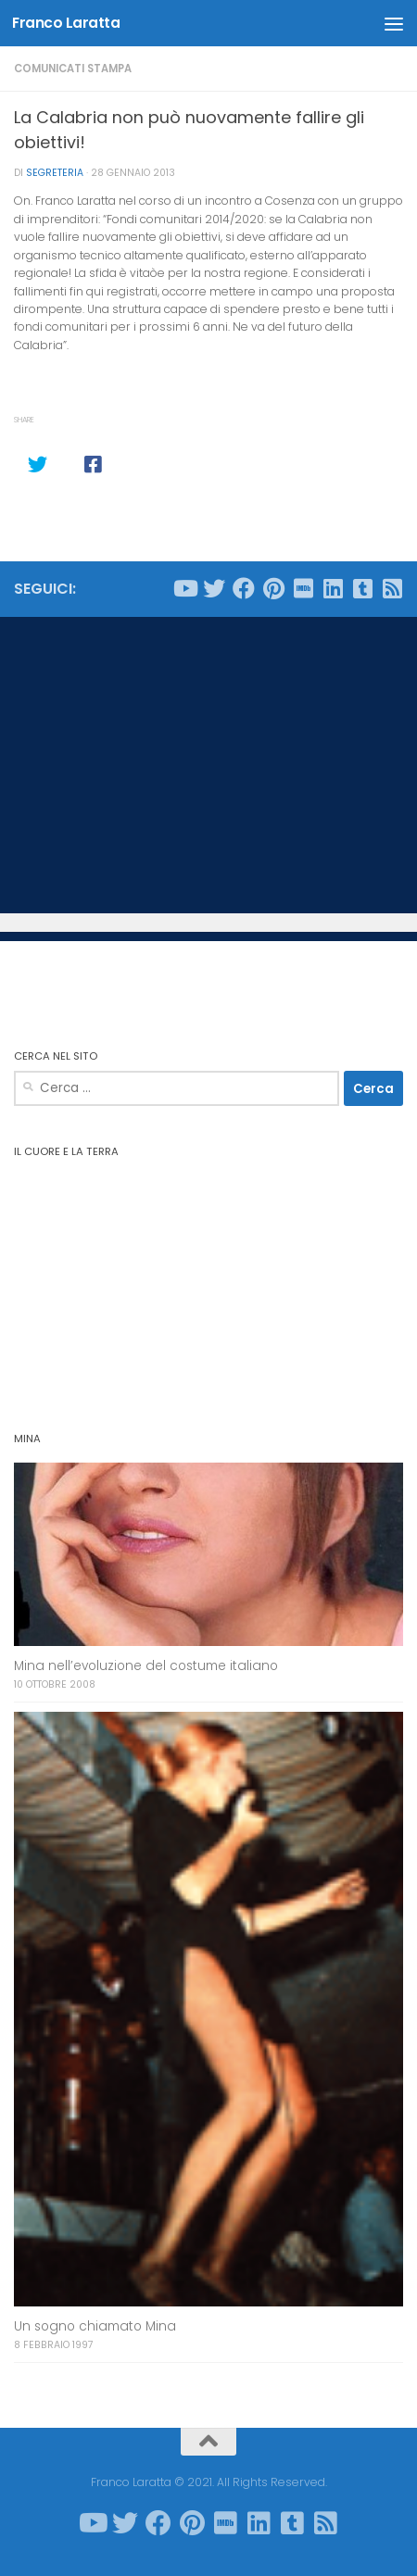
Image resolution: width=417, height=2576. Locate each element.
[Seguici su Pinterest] (273, 588)
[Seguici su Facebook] (244, 588)
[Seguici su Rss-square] (392, 588)
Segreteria (54, 173)
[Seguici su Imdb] (303, 588)
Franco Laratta (66, 22)
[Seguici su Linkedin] (333, 588)
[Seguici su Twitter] (214, 588)
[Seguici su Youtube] (184, 588)
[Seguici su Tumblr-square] (362, 588)
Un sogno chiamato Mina (95, 2326)
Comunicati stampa (73, 68)
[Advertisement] (208, 765)
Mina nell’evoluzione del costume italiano (146, 1666)
